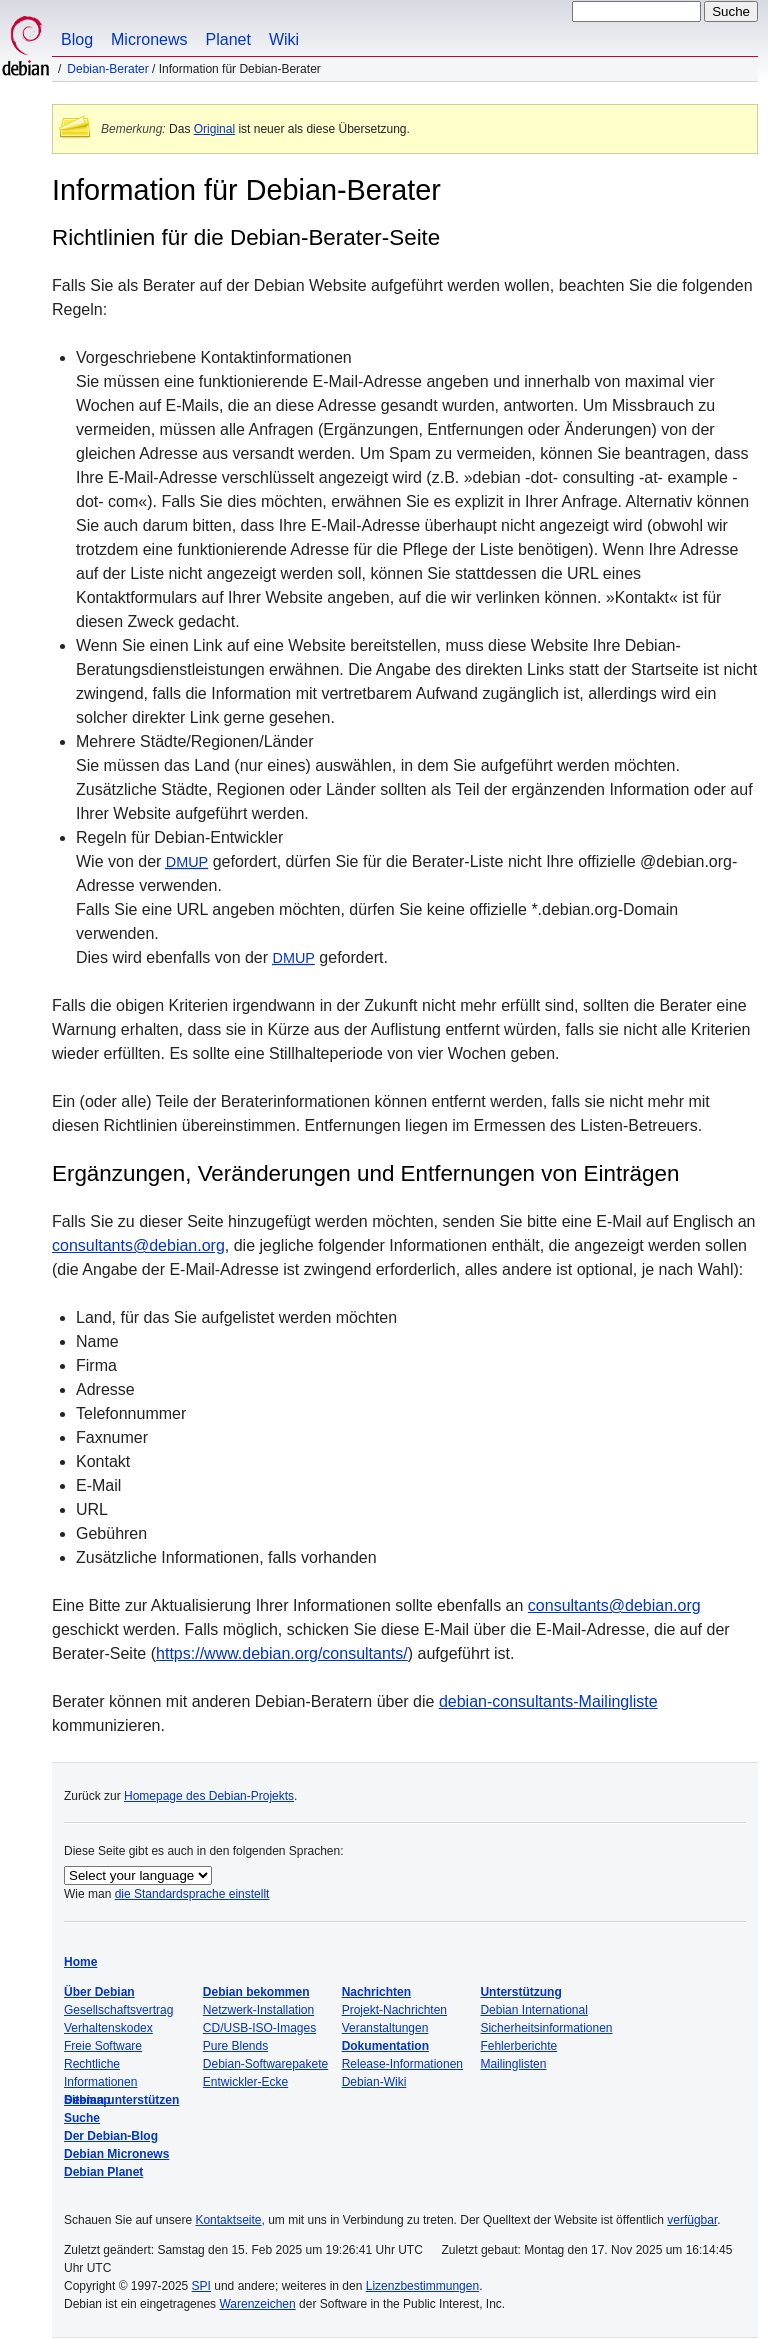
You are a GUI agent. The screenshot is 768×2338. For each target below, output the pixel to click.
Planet (228, 39)
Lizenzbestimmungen (422, 2286)
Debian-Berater (107, 69)
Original (214, 129)
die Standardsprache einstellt (192, 1894)
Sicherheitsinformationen (546, 2028)
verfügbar (692, 2220)
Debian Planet (103, 2172)
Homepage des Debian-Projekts (209, 1796)
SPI (201, 2286)
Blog (77, 39)
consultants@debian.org (138, 1245)
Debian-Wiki (374, 2082)
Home (80, 1962)
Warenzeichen (257, 2304)
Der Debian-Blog (111, 2136)
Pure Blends (235, 2046)
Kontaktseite (228, 2220)
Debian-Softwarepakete (265, 2064)
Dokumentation (385, 2046)
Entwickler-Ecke (245, 2082)
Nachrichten (376, 1992)
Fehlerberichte (518, 2046)
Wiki (284, 39)
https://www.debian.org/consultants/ (282, 1653)
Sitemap (87, 2100)
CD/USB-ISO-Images (259, 2028)
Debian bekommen (256, 1992)
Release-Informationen (402, 2064)
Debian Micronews (116, 2154)
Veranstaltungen (385, 2028)
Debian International (533, 2010)
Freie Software (103, 2046)
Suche (82, 2118)
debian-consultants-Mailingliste (548, 1701)
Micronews (149, 39)
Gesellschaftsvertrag (118, 2010)
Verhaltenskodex (108, 2028)
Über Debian (99, 1992)
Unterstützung (520, 1992)
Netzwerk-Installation (258, 2010)
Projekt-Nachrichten (394, 2010)
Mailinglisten (513, 2064)
